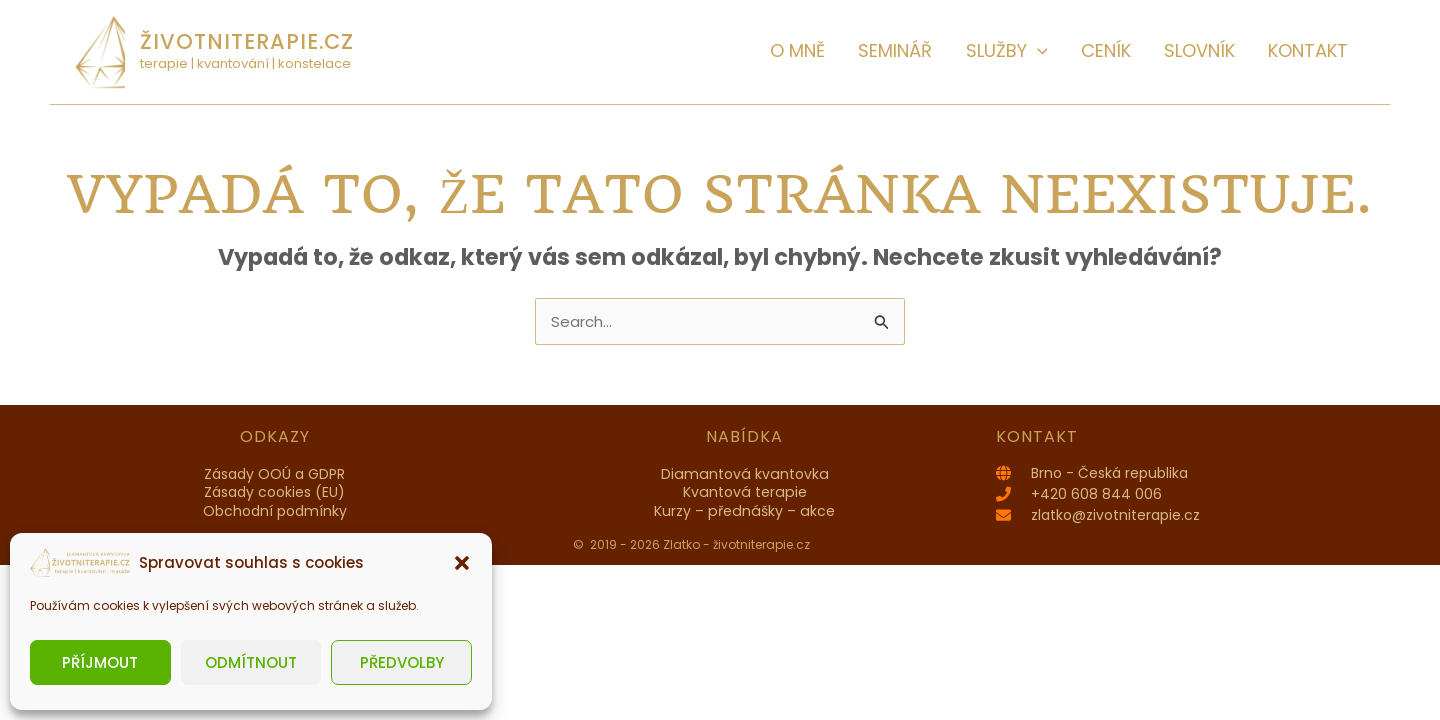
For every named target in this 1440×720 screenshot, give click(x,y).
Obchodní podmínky (275, 511)
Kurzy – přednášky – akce (744, 511)
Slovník (1219, 50)
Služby (1053, 50)
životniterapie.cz (247, 41)
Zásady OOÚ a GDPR (274, 474)
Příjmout (100, 662)
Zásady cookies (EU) (274, 492)
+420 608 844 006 (1096, 494)
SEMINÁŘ (955, 50)
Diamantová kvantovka (744, 474)
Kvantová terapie (745, 492)
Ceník (1139, 50)
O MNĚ (870, 50)
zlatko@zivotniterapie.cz (1115, 515)
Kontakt (1315, 50)
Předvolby (402, 662)
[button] (462, 563)
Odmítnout (251, 662)
